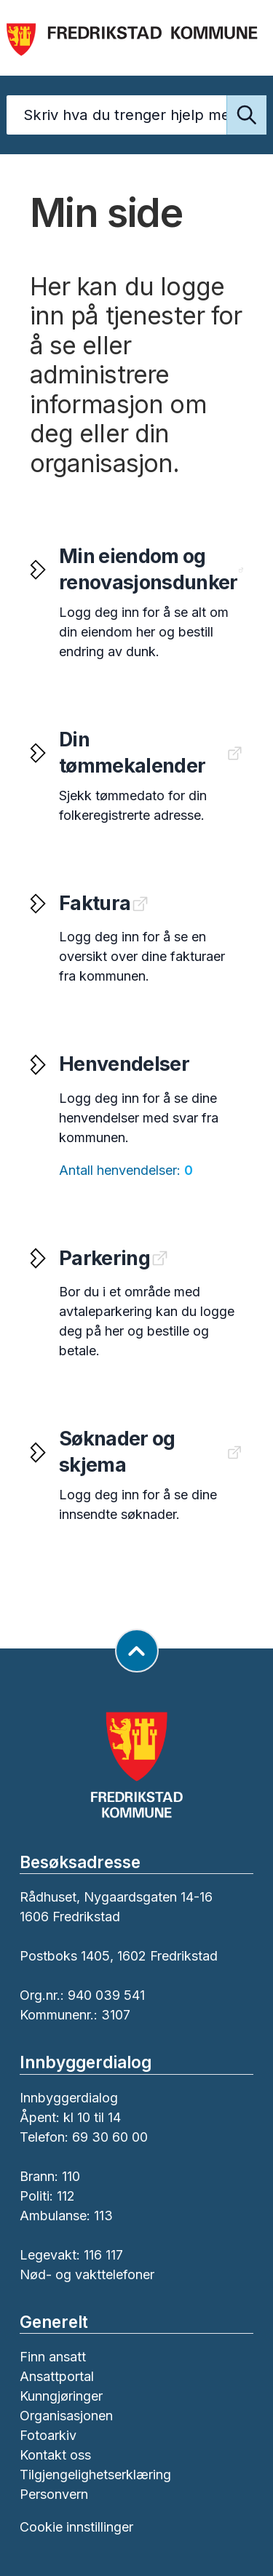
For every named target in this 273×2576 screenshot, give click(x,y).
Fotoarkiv (48, 2435)
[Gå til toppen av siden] (137, 1650)
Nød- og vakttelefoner (87, 2274)
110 (71, 2176)
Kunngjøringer (61, 2396)
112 (66, 2196)
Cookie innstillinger (76, 2527)
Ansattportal (57, 2376)
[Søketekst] (136, 115)
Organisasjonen (66, 2415)
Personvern (54, 2494)
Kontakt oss (55, 2455)
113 (103, 2215)
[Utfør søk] (246, 115)
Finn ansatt (53, 2356)
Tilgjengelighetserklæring (95, 2474)
